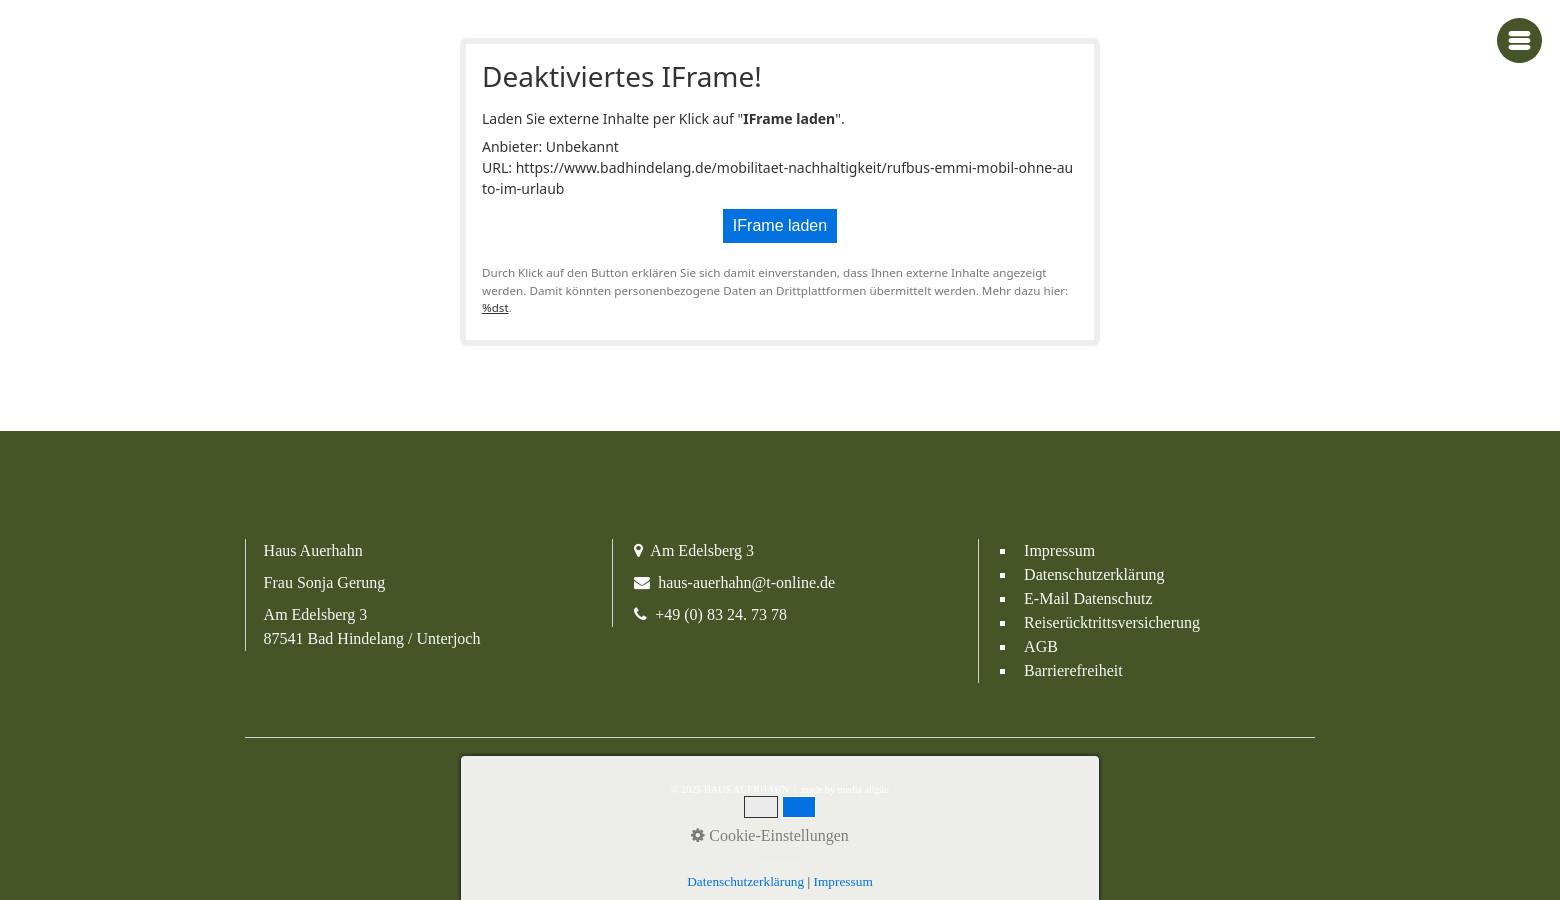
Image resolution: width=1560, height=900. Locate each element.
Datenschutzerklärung (1094, 574)
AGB (1041, 646)
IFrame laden (780, 225)
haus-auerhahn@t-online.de (746, 582)
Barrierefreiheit (1073, 670)
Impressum (1059, 550)
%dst (495, 307)
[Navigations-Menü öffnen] (1519, 40)
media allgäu (862, 789)
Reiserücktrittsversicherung (1112, 622)
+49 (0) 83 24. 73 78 (721, 614)
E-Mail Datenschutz (1088, 598)
